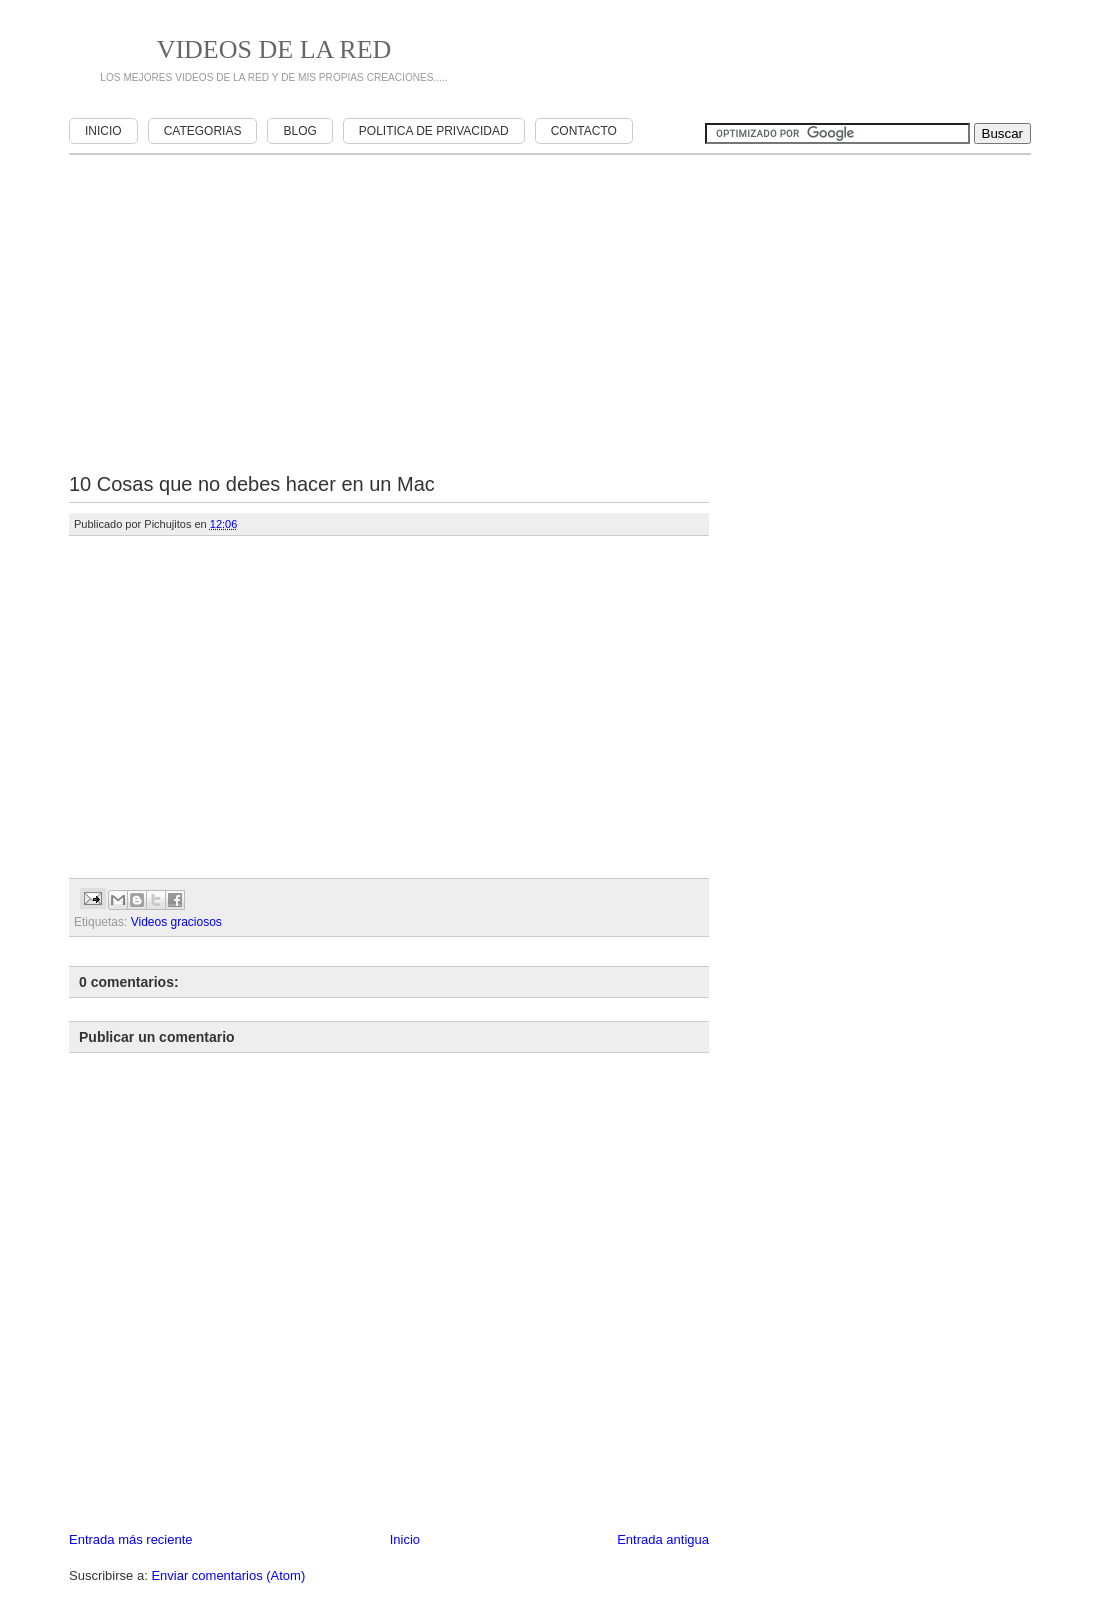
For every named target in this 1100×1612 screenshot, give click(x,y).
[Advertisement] (755, 60)
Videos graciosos (176, 922)
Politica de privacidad (434, 131)
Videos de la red (274, 49)
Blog (299, 131)
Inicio (103, 131)
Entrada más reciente (131, 1539)
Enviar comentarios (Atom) (228, 1575)
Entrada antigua (663, 1539)
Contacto (584, 131)
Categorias (203, 131)
